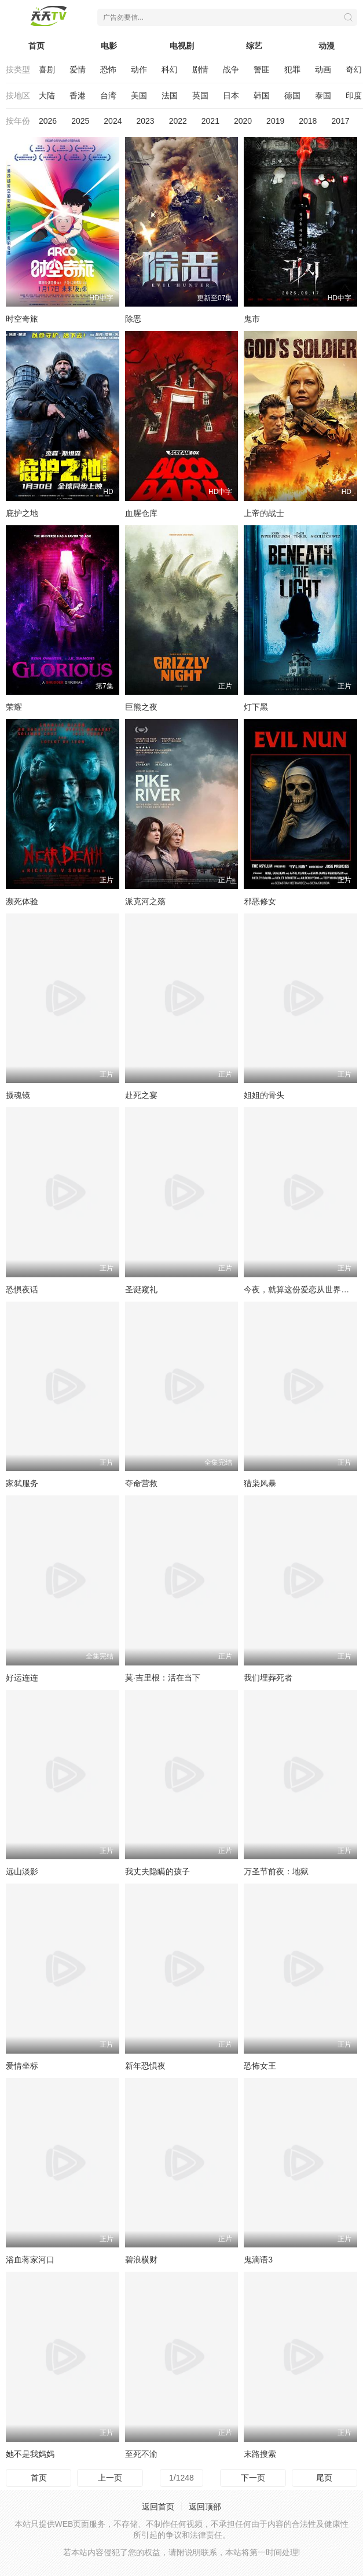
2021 (210, 121)
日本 (231, 95)
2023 (145, 121)
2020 (243, 121)
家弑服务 (22, 1483)
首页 (36, 45)
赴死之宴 (141, 1095)
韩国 (262, 95)
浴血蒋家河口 (30, 2259)
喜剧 (47, 69)
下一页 (253, 2477)
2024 (113, 121)
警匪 (262, 69)
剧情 (200, 69)
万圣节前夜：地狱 (276, 1871)
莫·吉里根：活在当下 (162, 1677)
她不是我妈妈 (30, 2454)
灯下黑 (256, 707)
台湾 (108, 95)
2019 (275, 121)
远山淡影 (22, 1871)
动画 (323, 69)
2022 (178, 121)
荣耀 (14, 707)
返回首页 (158, 2506)
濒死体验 (22, 901)
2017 (340, 121)
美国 (139, 95)
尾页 (324, 2477)
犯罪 (292, 69)
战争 (231, 69)
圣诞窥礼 (141, 1289)
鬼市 (252, 318)
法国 (170, 95)
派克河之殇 (145, 901)
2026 (48, 121)
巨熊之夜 (141, 707)
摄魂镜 (18, 1095)
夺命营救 (141, 1483)
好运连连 (22, 1677)
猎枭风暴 (260, 1483)
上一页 (110, 2477)
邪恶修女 (260, 901)
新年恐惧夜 (145, 2065)
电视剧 (182, 45)
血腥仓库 (141, 513)
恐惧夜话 (22, 1289)
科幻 (170, 69)
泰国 (323, 95)
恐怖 (108, 69)
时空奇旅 (22, 318)
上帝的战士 (264, 513)
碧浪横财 (141, 2259)
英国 (200, 95)
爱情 (77, 69)
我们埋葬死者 (268, 1677)
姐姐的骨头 (264, 1095)
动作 (139, 69)
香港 (77, 95)
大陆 (47, 95)
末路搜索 (260, 2454)
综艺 (254, 45)
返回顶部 (205, 2506)
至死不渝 (141, 2454)
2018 (308, 121)
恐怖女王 (260, 2065)
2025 (80, 121)
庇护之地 (22, 513)
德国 (292, 95)
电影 (109, 45)
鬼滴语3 (258, 2259)
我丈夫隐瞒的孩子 (157, 1871)
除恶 (133, 318)
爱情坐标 (22, 2065)
